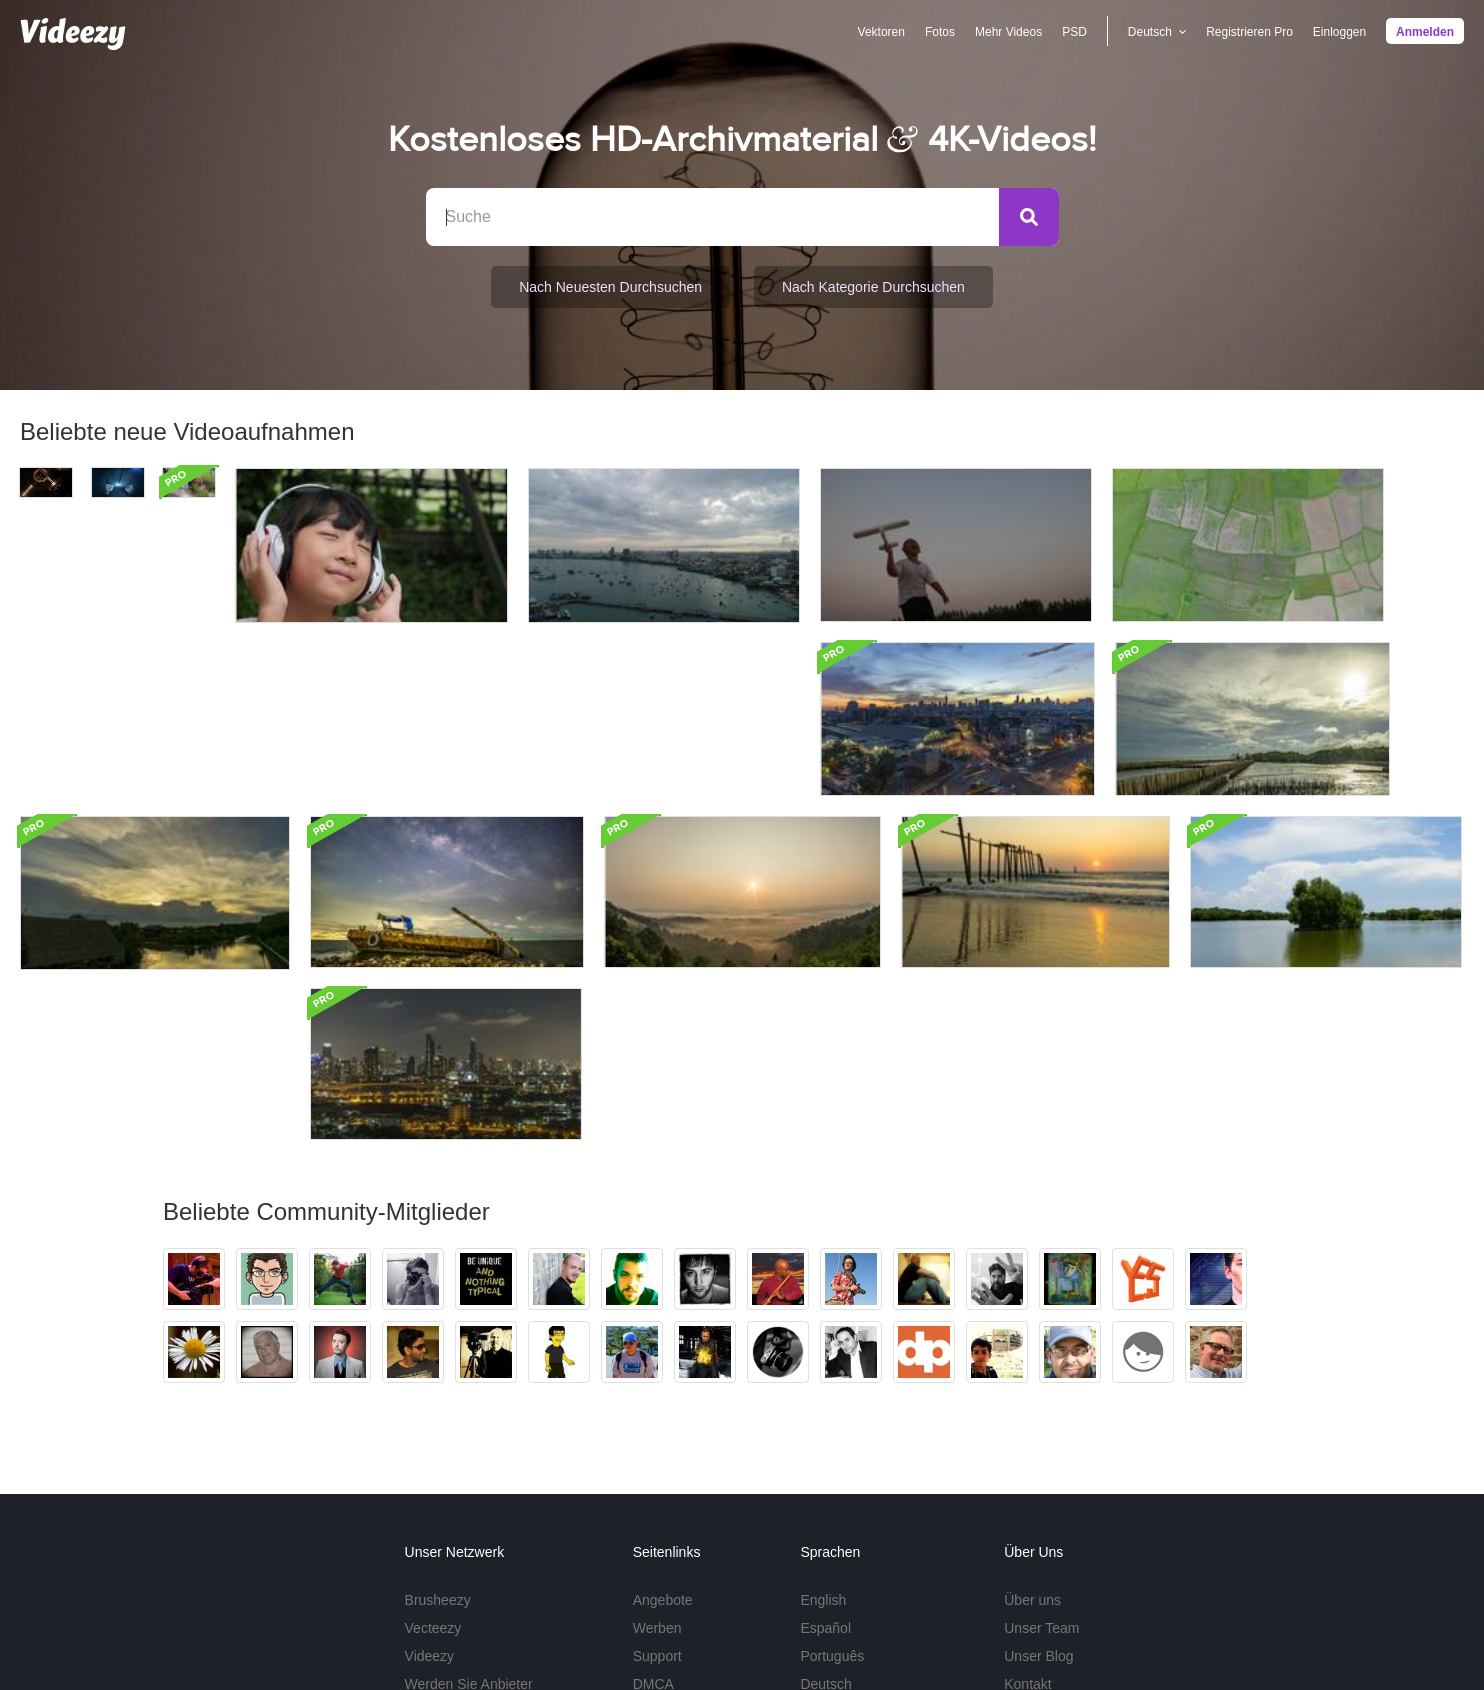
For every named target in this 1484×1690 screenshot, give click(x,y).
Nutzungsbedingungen (986, 1630)
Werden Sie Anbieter (469, 1513)
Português (832, 1485)
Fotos (940, 32)
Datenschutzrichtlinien (1131, 1630)
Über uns (1032, 1429)
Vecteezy (433, 1457)
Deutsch (825, 1513)
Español (825, 1457)
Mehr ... (823, 1541)
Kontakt (1027, 1513)
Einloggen (1339, 32)
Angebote (663, 1429)
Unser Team (1041, 1457)
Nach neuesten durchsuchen (610, 287)
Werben (657, 1457)
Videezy (430, 1485)
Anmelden (1425, 32)
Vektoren (880, 32)
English (823, 1429)
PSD (1074, 32)
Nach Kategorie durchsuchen (873, 287)
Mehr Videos (1008, 32)
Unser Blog (1038, 1485)
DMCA (653, 1513)
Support (657, 1485)
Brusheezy (438, 1429)
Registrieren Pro (1249, 32)
